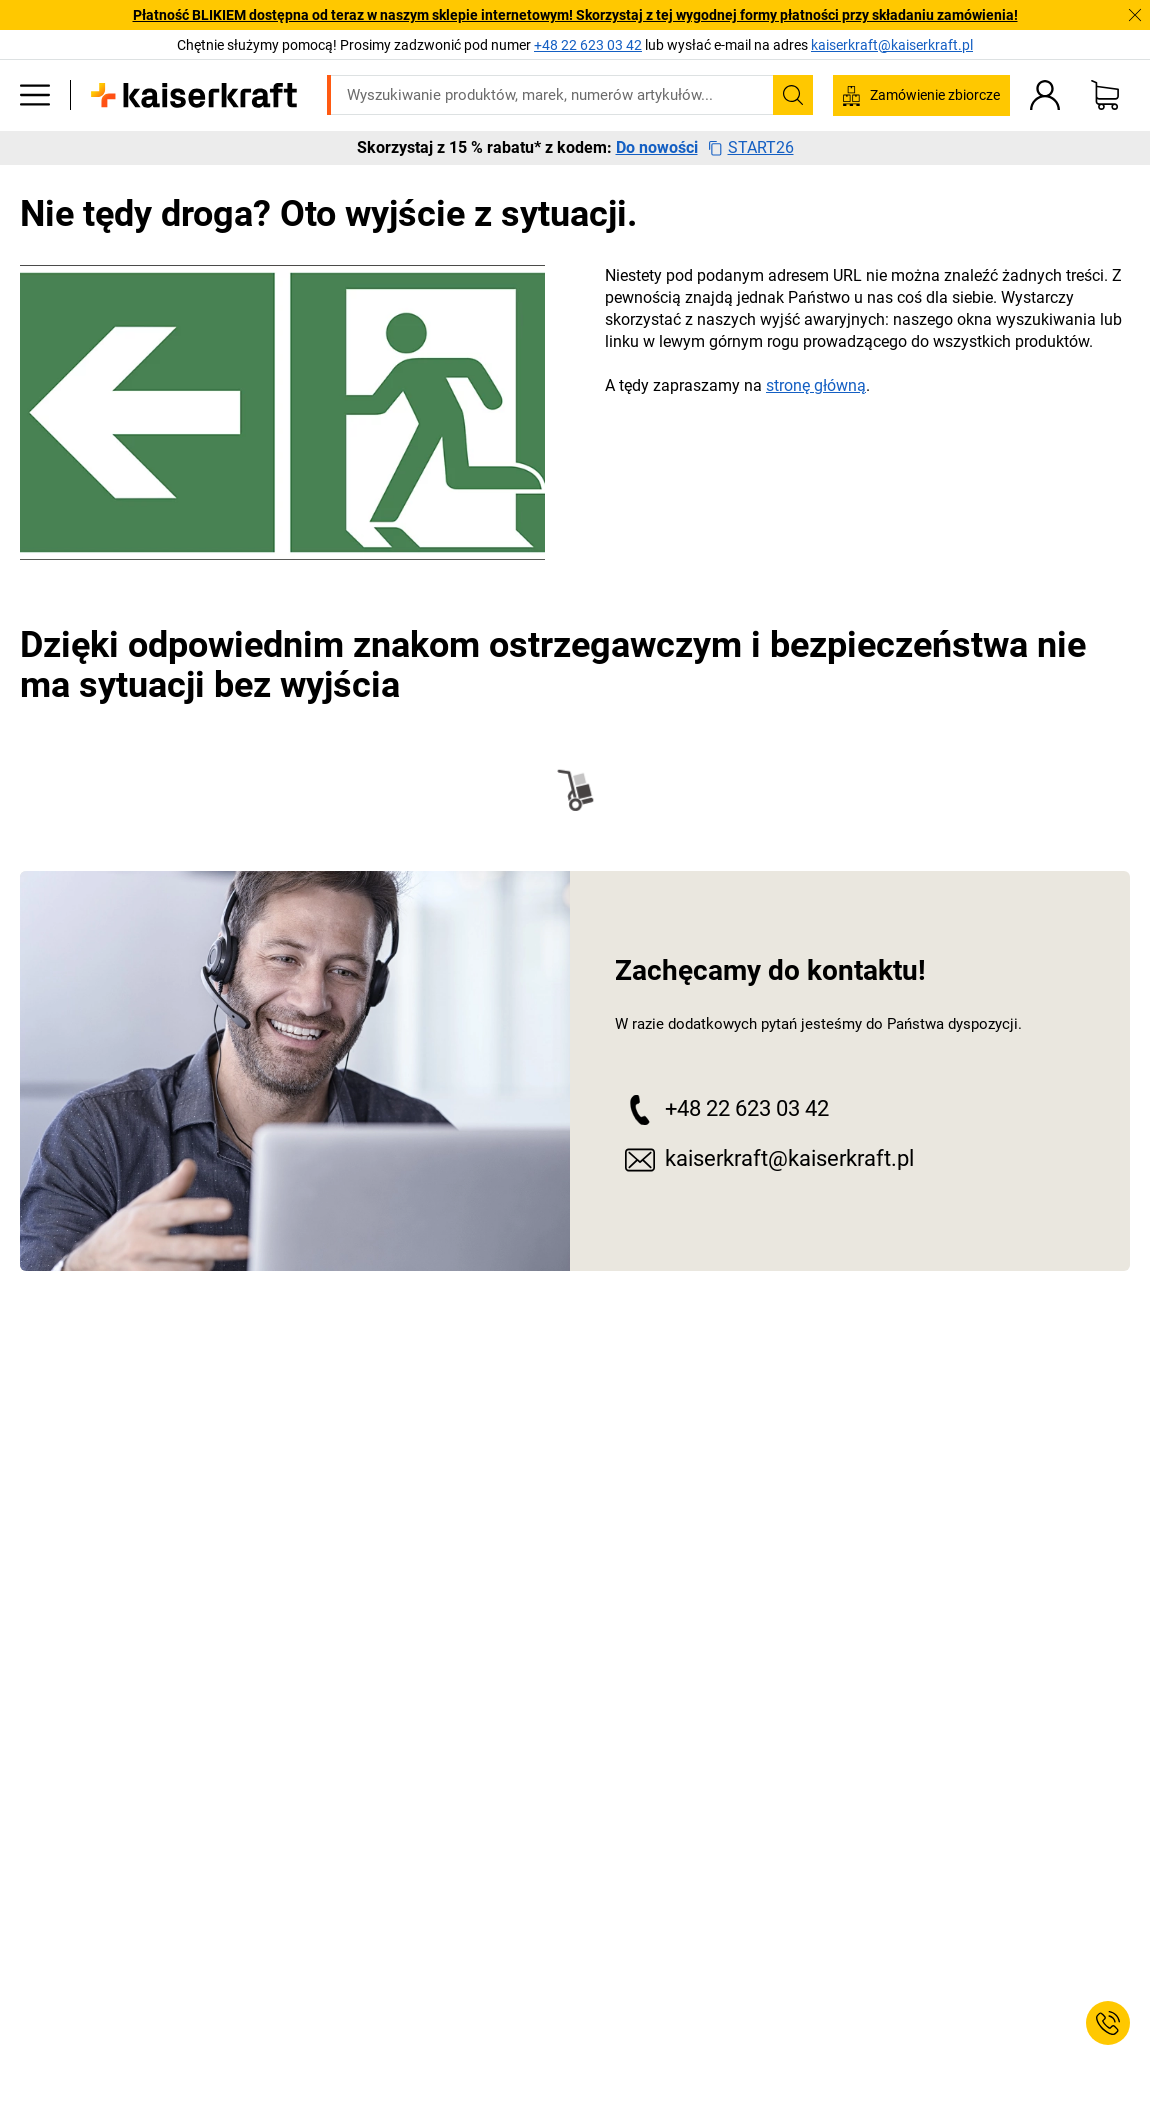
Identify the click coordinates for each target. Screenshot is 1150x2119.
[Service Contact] (1108, 2023)
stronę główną (816, 385)
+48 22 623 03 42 (722, 1108)
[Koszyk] (1105, 95)
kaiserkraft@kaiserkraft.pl (892, 45)
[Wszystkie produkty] (35, 95)
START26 (751, 148)
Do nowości (657, 148)
